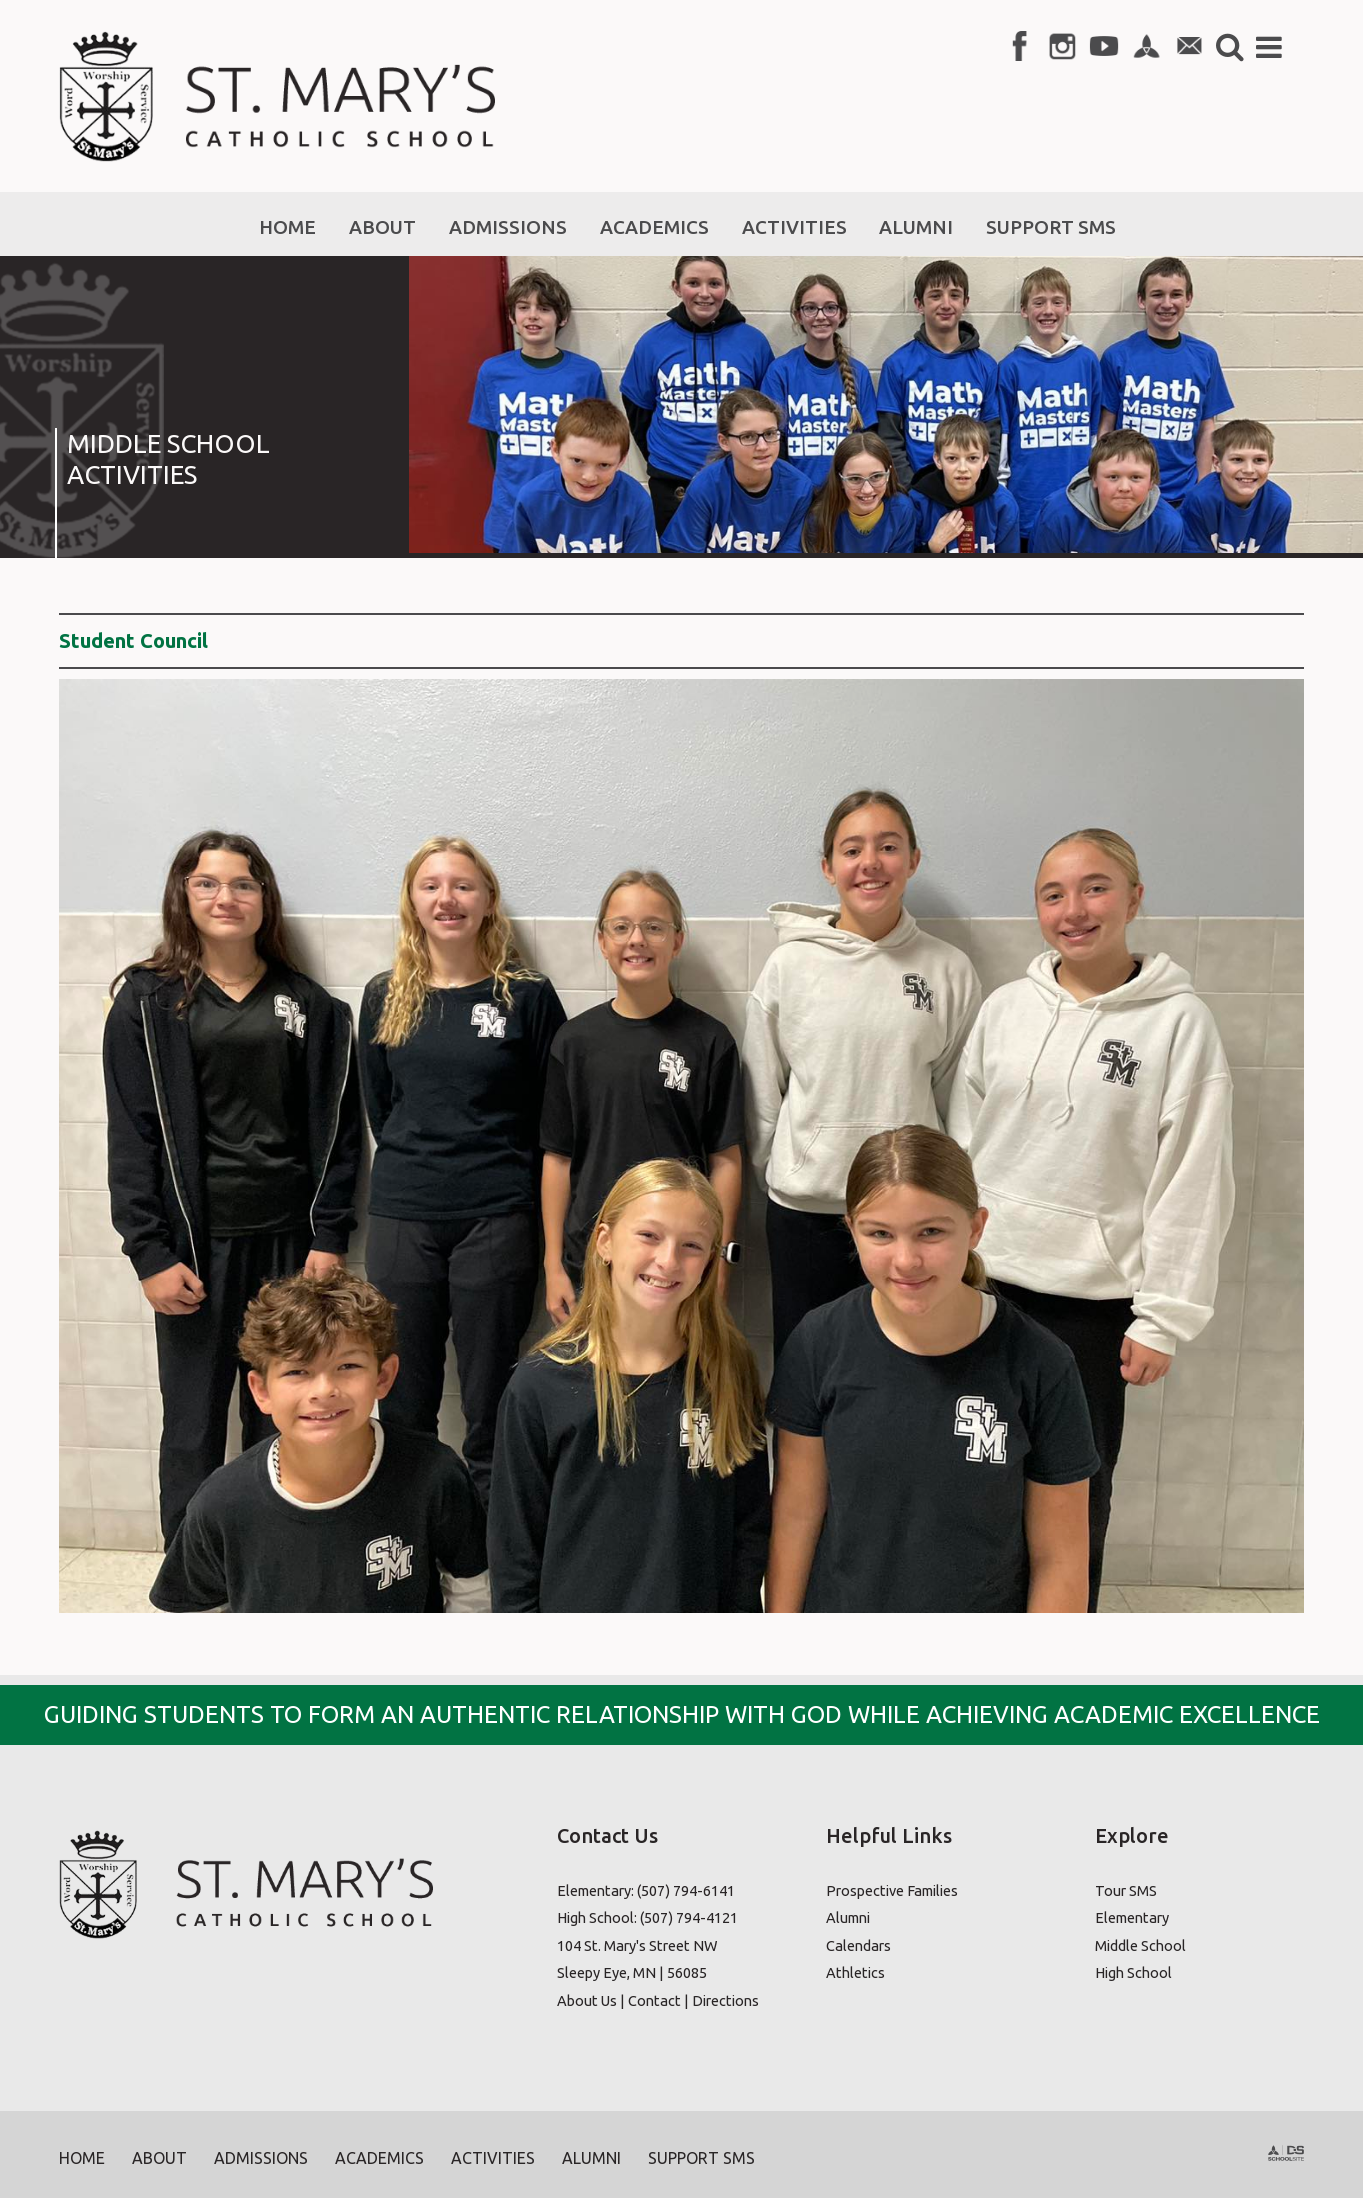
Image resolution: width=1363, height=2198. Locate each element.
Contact (654, 2000)
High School (1133, 1972)
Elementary (1132, 1917)
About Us (587, 2000)
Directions (725, 2000)
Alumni (848, 1917)
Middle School (1140, 1945)
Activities (493, 2158)
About (159, 2158)
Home (82, 2158)
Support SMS (701, 2158)
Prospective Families (892, 1890)
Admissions (261, 2158)
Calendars (858, 1945)
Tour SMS (1126, 1890)
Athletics (855, 1972)
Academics (379, 2158)
